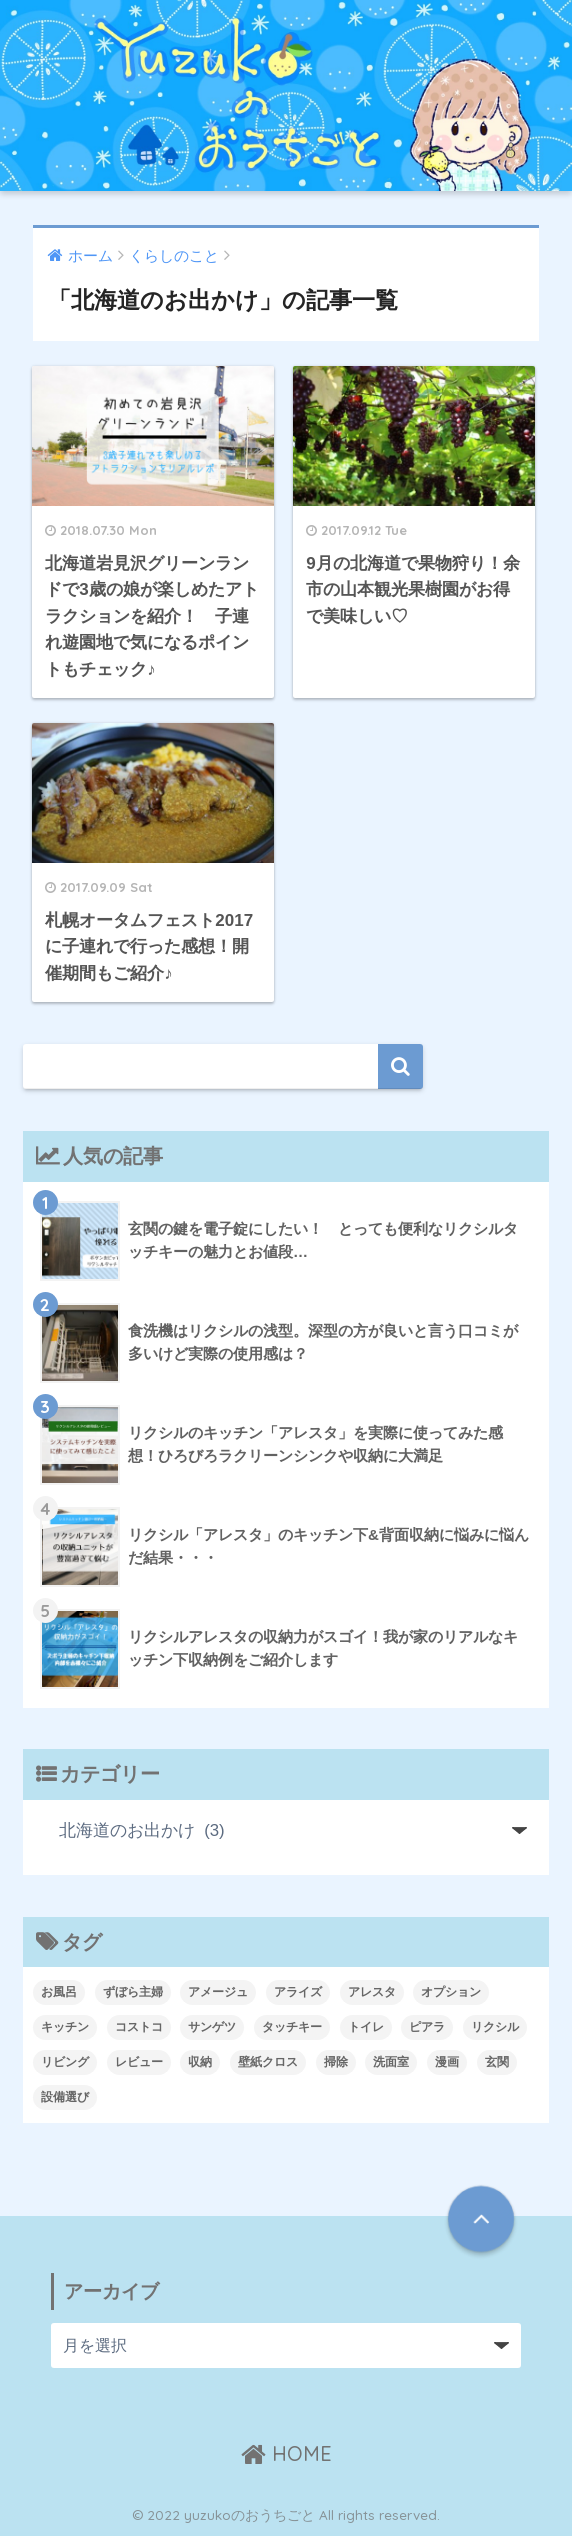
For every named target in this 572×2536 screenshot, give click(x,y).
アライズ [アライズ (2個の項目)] (298, 1992)
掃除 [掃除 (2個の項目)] (336, 2062)
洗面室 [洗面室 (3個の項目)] (391, 2062)
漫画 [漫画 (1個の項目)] (447, 2062)
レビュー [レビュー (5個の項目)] (139, 2062)
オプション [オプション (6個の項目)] (451, 1992)
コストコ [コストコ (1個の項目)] (139, 2027)
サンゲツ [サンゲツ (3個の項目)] (212, 2027)
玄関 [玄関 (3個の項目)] (497, 2062)
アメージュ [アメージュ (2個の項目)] (218, 1992)
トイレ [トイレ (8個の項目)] (366, 2027)
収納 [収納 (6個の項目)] (200, 2062)
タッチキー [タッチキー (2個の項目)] (292, 2027)
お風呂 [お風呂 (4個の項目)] (59, 1992)
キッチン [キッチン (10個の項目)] (65, 2027)
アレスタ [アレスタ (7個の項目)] (372, 1992)
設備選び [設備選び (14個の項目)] (65, 2097)
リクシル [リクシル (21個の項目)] (495, 2027)
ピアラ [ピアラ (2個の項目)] (427, 2027)
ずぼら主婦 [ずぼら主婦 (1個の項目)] (133, 1992)
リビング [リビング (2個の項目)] (65, 2062)
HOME (286, 2453)
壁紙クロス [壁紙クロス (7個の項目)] (268, 2062)
